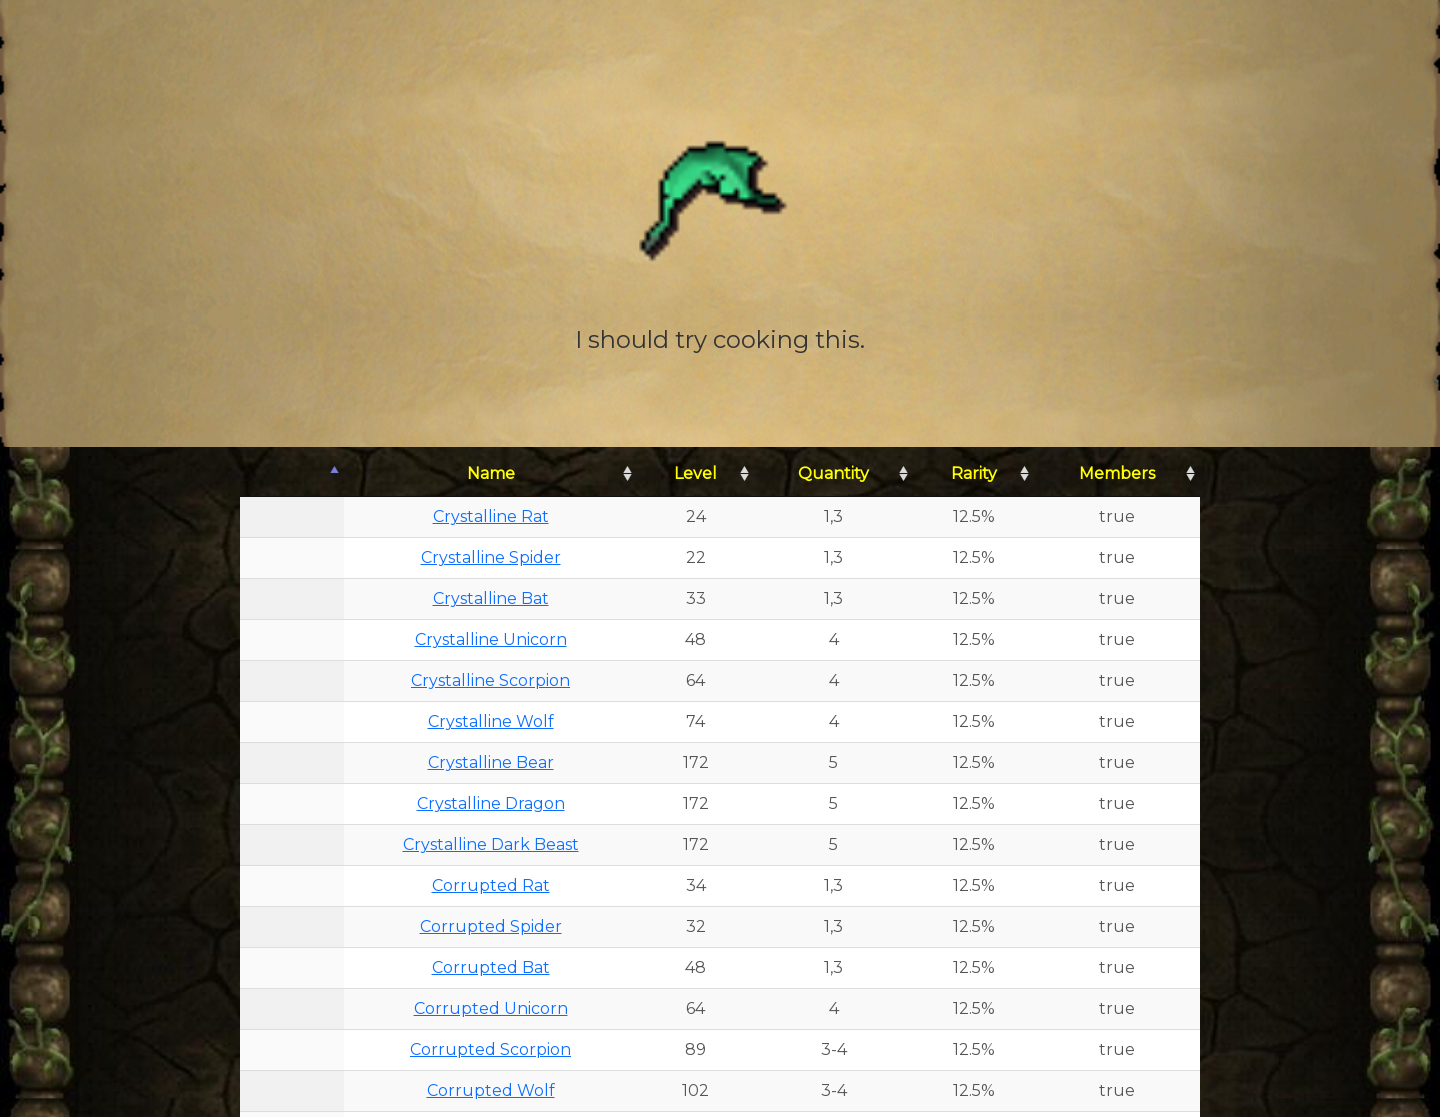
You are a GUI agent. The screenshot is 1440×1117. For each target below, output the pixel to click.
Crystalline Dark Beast (491, 844)
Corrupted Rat (491, 885)
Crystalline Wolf (491, 721)
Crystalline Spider (491, 557)
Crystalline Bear (491, 762)
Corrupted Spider (491, 926)
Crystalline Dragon (491, 803)
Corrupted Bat (491, 967)
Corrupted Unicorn (491, 1008)
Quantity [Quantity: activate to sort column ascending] (833, 473)
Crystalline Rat (491, 516)
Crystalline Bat (491, 598)
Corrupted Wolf (491, 1090)
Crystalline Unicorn (491, 639)
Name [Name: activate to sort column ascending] (491, 473)
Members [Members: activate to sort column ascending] (1117, 473)
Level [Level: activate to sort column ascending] (695, 473)
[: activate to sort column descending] (292, 474)
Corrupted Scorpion (490, 1049)
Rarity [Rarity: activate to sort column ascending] (974, 473)
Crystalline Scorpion (490, 680)
